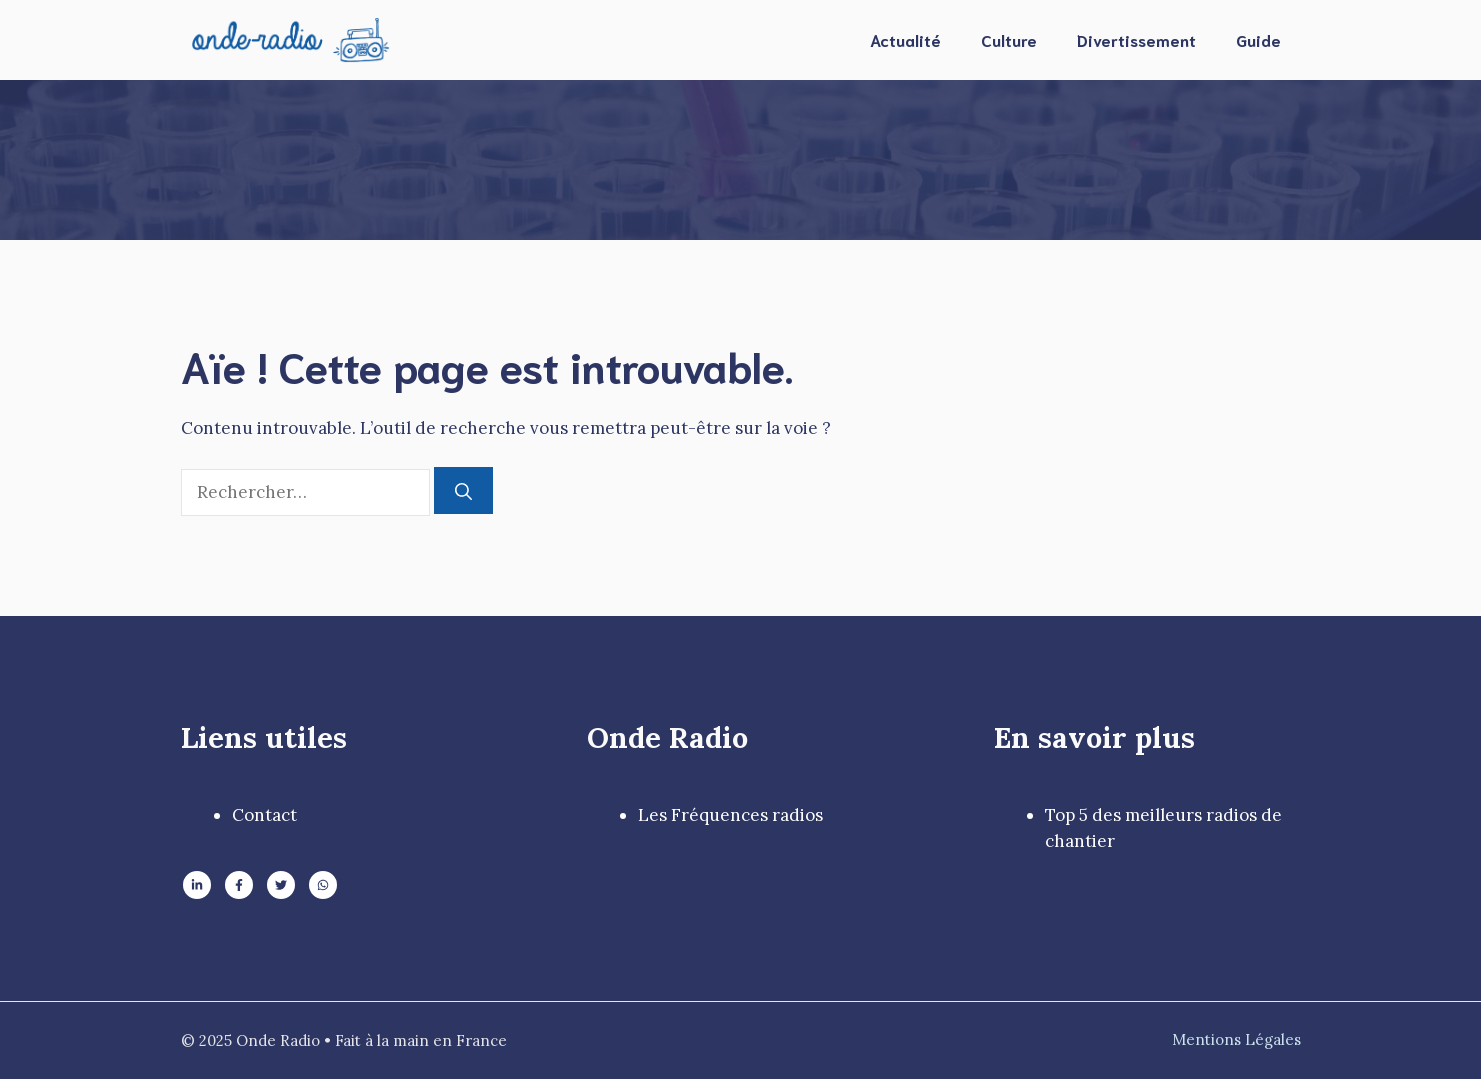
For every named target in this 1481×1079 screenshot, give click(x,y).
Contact (264, 815)
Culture (1009, 39)
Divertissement (1136, 39)
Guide (1258, 39)
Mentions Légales (1236, 1039)
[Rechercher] (463, 491)
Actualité (905, 39)
